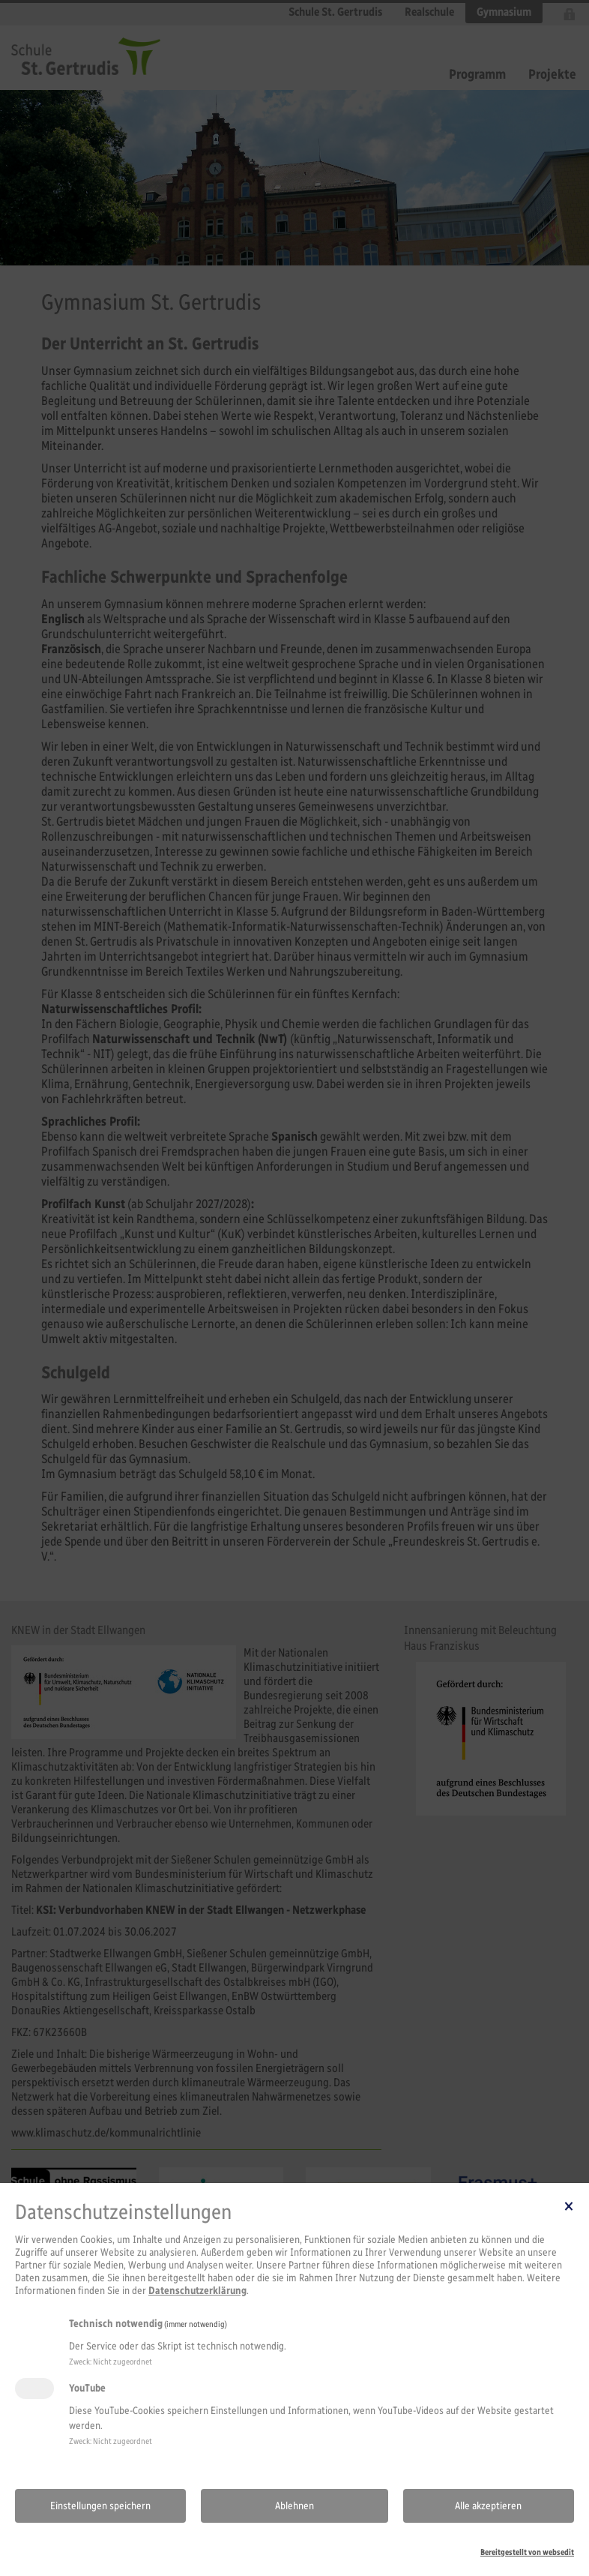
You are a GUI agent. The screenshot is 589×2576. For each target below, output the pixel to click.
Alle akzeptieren (488, 2506)
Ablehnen (294, 2506)
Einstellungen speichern (100, 2506)
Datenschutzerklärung (197, 2290)
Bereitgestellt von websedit (527, 2552)
